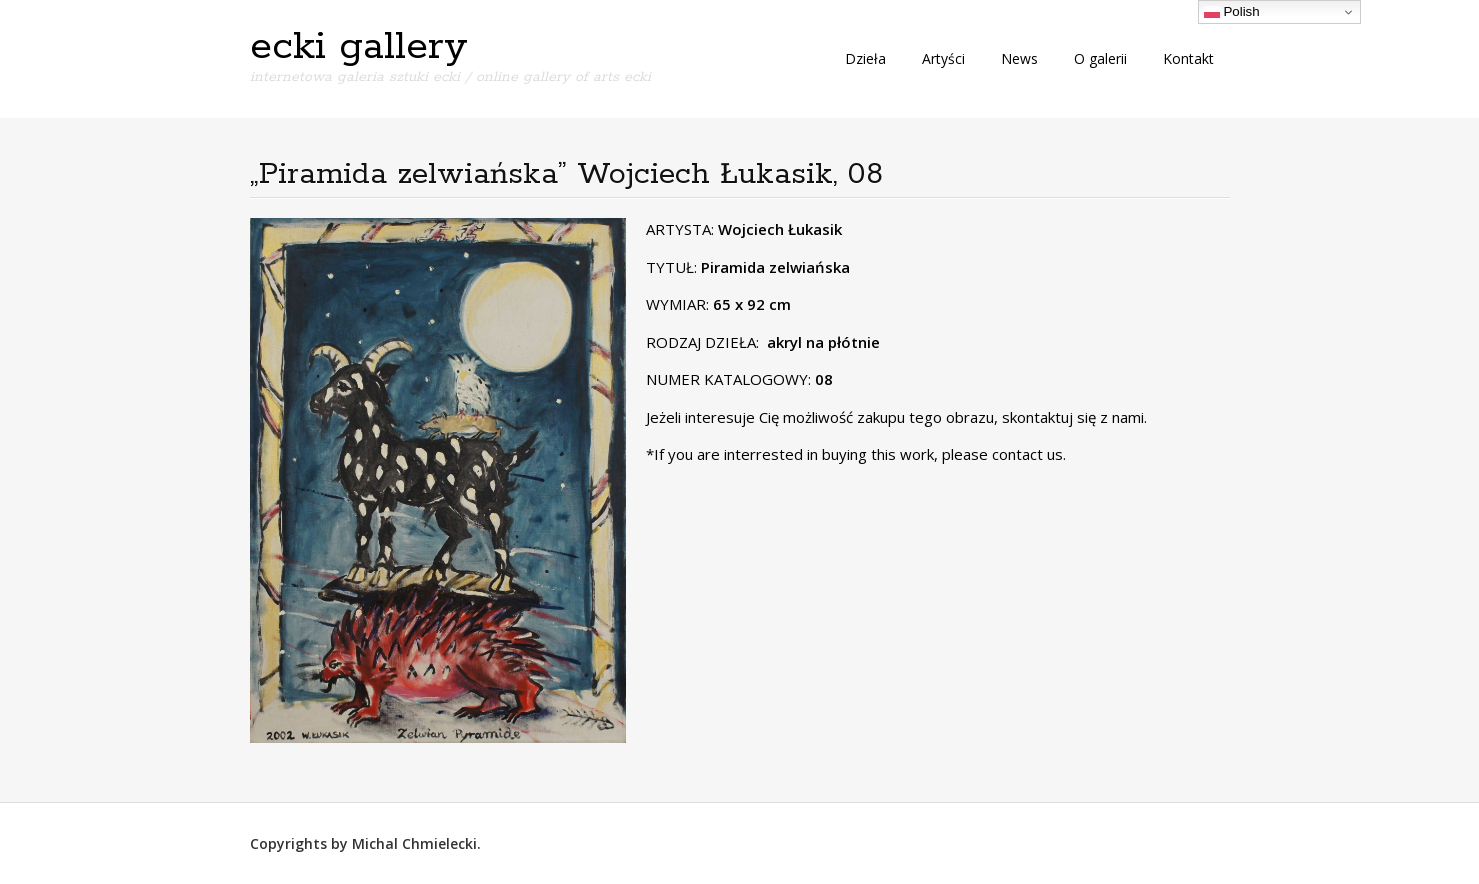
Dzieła (865, 58)
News (1019, 58)
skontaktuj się (1047, 417)
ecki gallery (359, 47)
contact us (1027, 454)
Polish (1232, 12)
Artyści (943, 58)
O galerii (1100, 58)
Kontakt (1188, 58)
